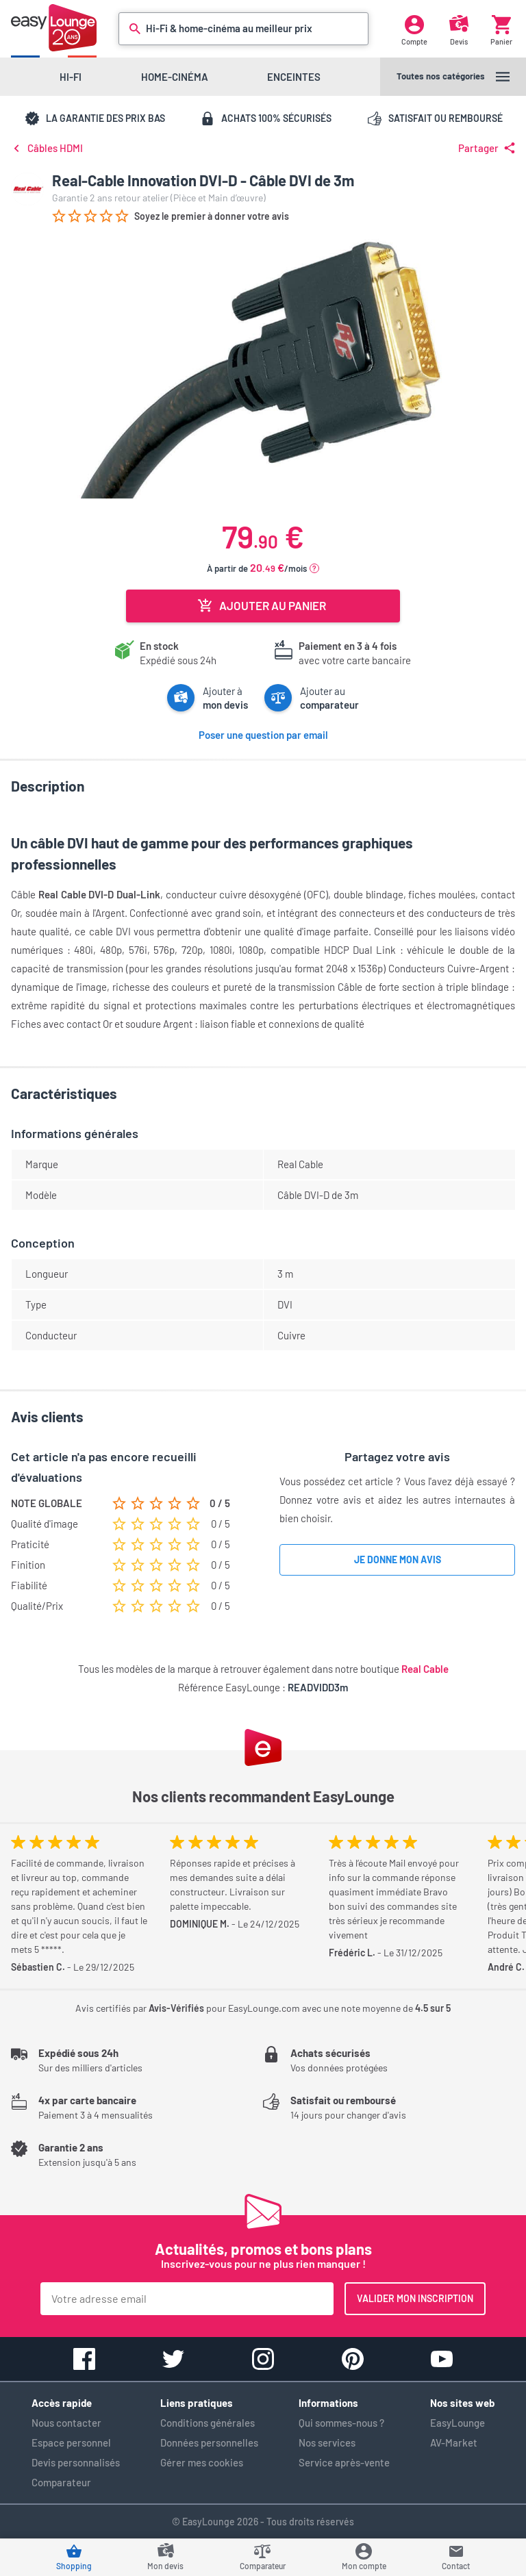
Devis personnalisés (76, 2462)
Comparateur (61, 2482)
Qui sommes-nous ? (341, 2422)
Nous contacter (66, 2422)
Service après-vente (344, 2462)
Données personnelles (209, 2442)
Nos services (327, 2442)
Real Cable (425, 1669)
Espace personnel (71, 2442)
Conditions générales (207, 2422)
